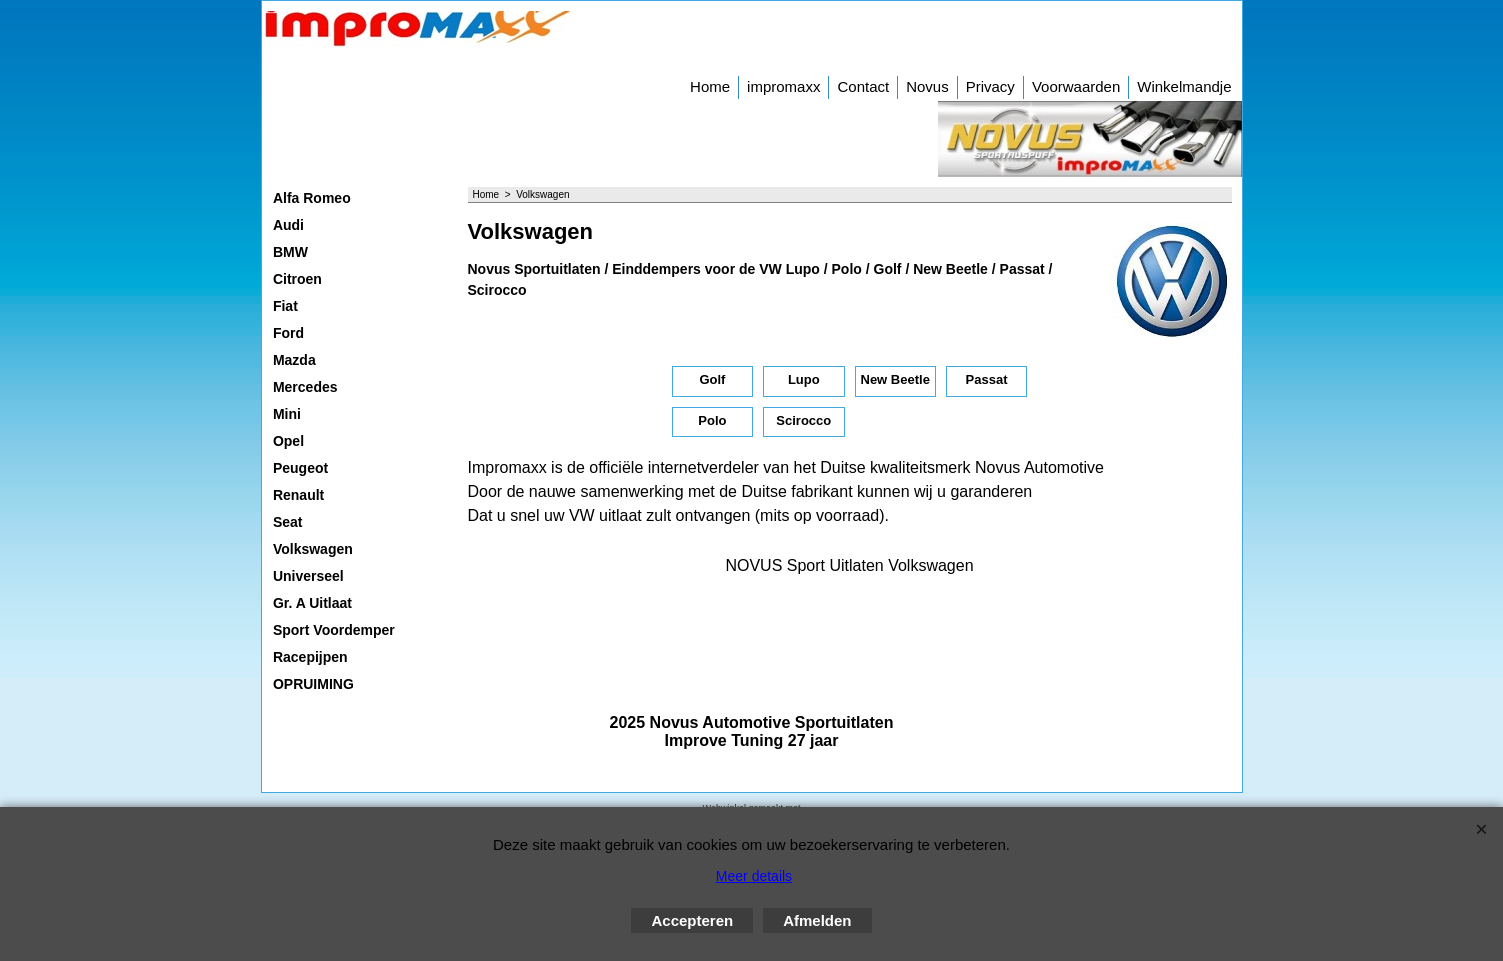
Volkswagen (313, 549)
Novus (927, 86)
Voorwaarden (1076, 86)
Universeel (308, 576)
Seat (288, 522)
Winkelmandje (1184, 86)
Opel (288, 441)
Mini (287, 414)
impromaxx (783, 86)
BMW (290, 252)
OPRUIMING (313, 684)
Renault (298, 495)
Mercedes (305, 387)
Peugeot (300, 468)
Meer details (754, 876)
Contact (863, 86)
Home (710, 86)
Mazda (294, 360)
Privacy (990, 86)
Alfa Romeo (312, 198)
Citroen (297, 279)
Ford (288, 333)
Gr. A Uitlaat (312, 603)
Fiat (285, 306)
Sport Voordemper (334, 630)
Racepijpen (310, 657)
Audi (288, 225)
